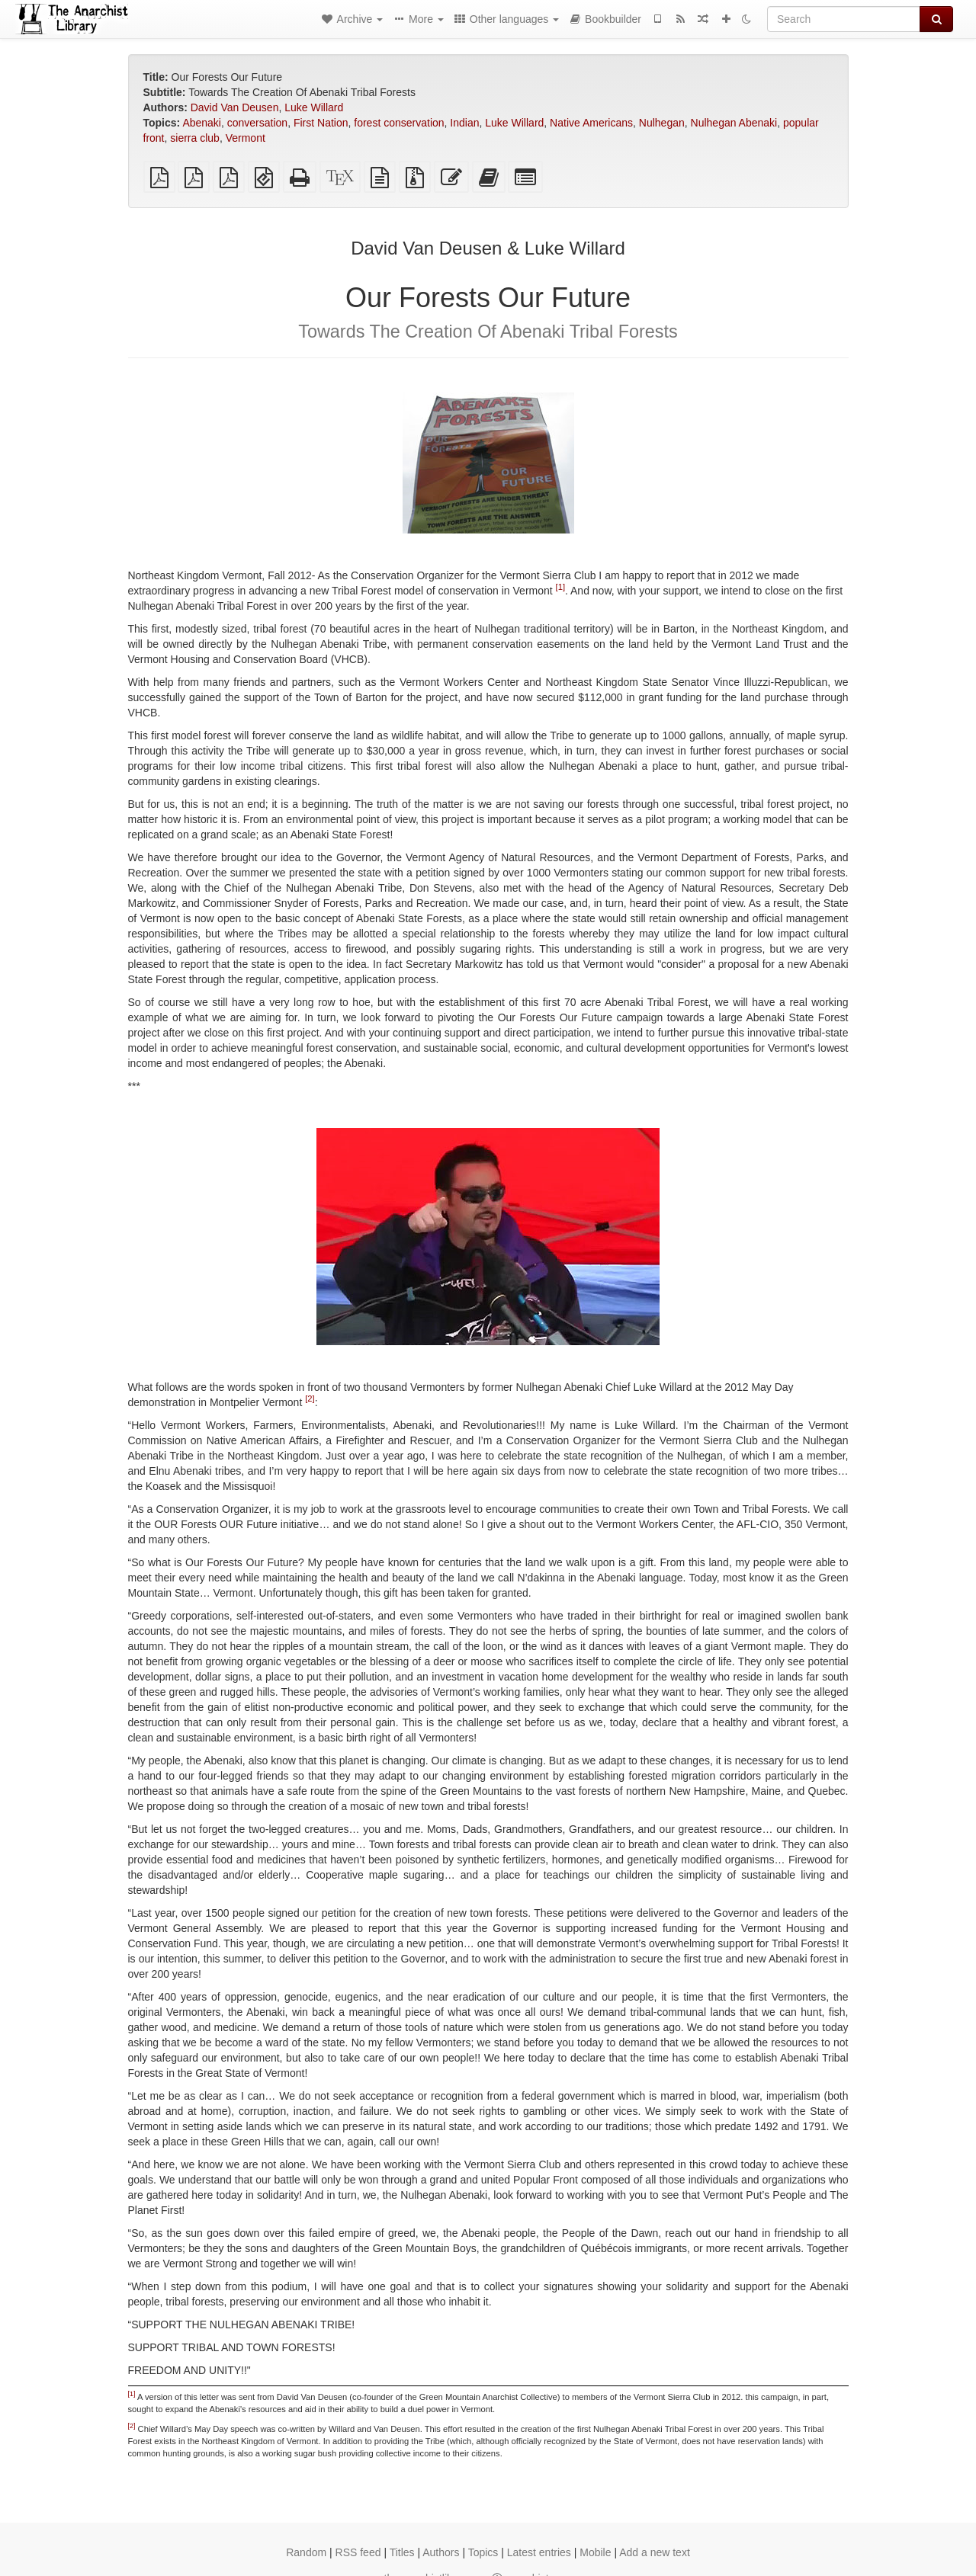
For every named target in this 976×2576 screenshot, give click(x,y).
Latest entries (539, 2552)
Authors (440, 2552)
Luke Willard (313, 107)
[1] (560, 587)
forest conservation (399, 123)
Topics (483, 2552)
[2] (309, 1399)
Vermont (245, 138)
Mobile (595, 2552)
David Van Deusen (235, 107)
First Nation (321, 123)
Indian (464, 123)
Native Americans (591, 123)
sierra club (195, 138)
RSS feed (358, 2552)
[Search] (843, 19)
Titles (402, 2552)
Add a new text (654, 2552)
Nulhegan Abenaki (734, 123)
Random (306, 2552)
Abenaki (201, 123)
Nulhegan (662, 123)
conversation (257, 123)
